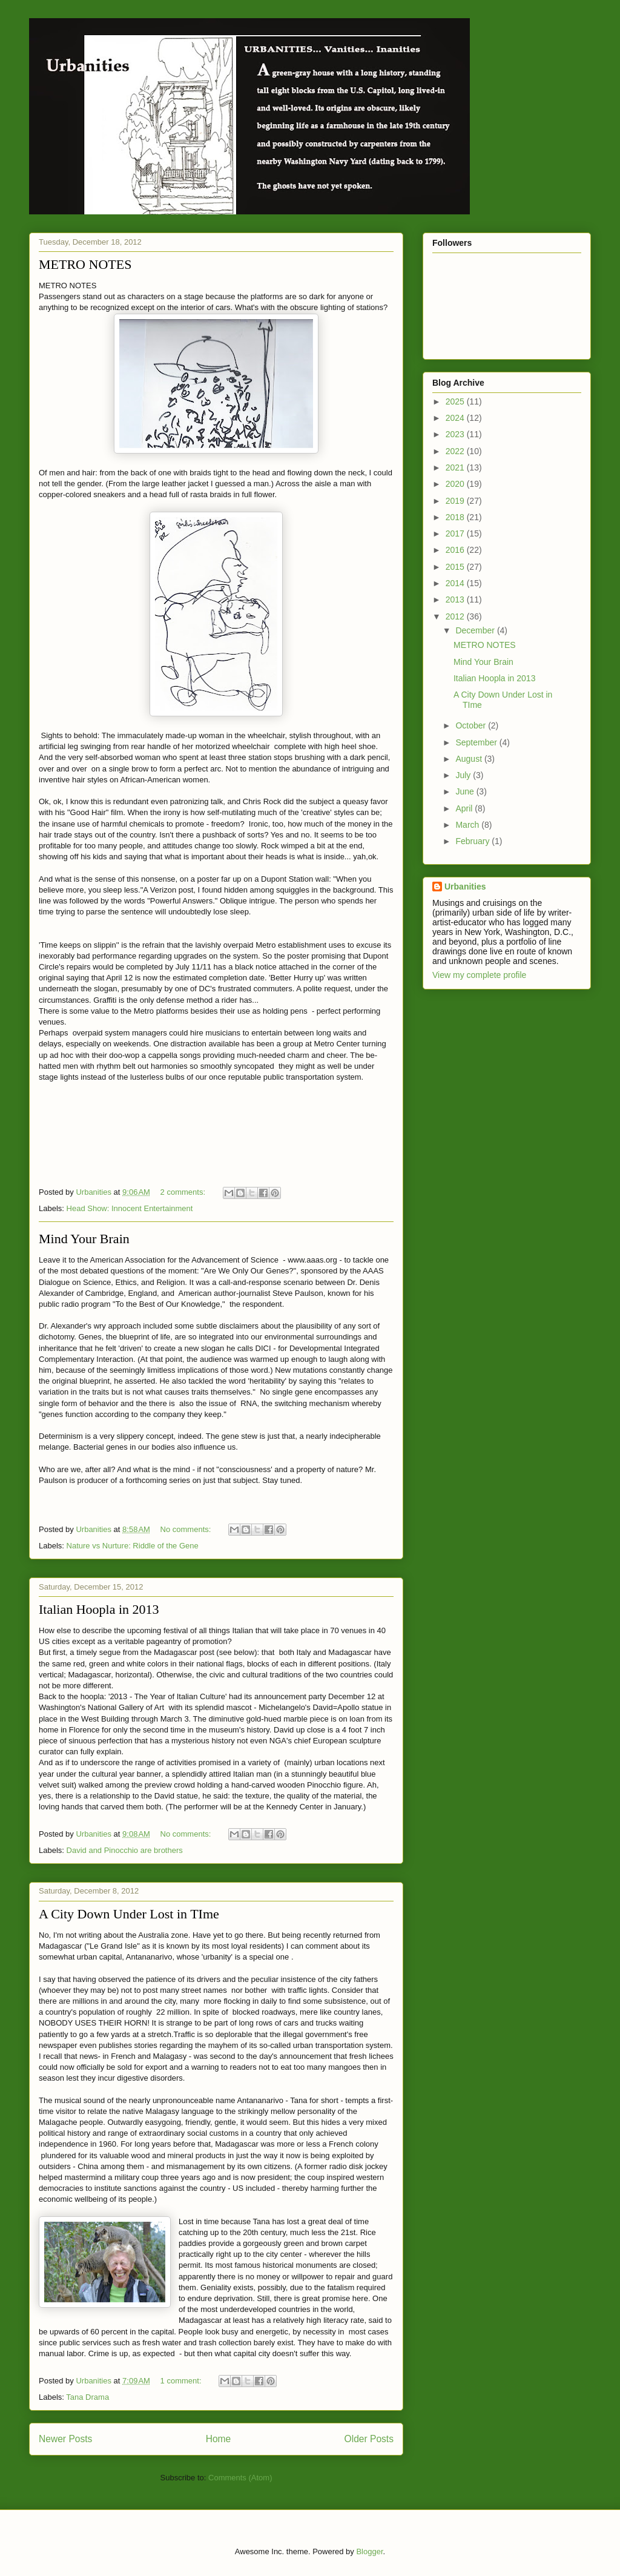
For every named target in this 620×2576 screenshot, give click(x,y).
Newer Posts (65, 2439)
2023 (456, 434)
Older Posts (369, 2439)
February (473, 841)
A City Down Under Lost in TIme (129, 1913)
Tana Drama (87, 2397)
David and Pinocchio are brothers (125, 1850)
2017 (456, 533)
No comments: (186, 1529)
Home (218, 2439)
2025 (456, 401)
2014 (456, 583)
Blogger (369, 2551)
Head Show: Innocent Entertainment (130, 1208)
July (464, 775)
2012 (456, 616)
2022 (456, 451)
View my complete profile (479, 975)
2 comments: (184, 1192)
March (468, 825)
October (471, 725)
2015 (456, 567)
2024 (456, 418)
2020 (456, 484)
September (477, 742)
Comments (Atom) (240, 2477)
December (475, 630)
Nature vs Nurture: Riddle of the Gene (133, 1545)
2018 (456, 517)
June (465, 791)
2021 (456, 467)
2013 (456, 599)
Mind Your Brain (84, 1238)
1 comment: (182, 2380)
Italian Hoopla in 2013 (99, 1609)
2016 (456, 550)
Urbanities (465, 886)
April (465, 808)
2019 (456, 501)
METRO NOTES (85, 264)
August (469, 759)
